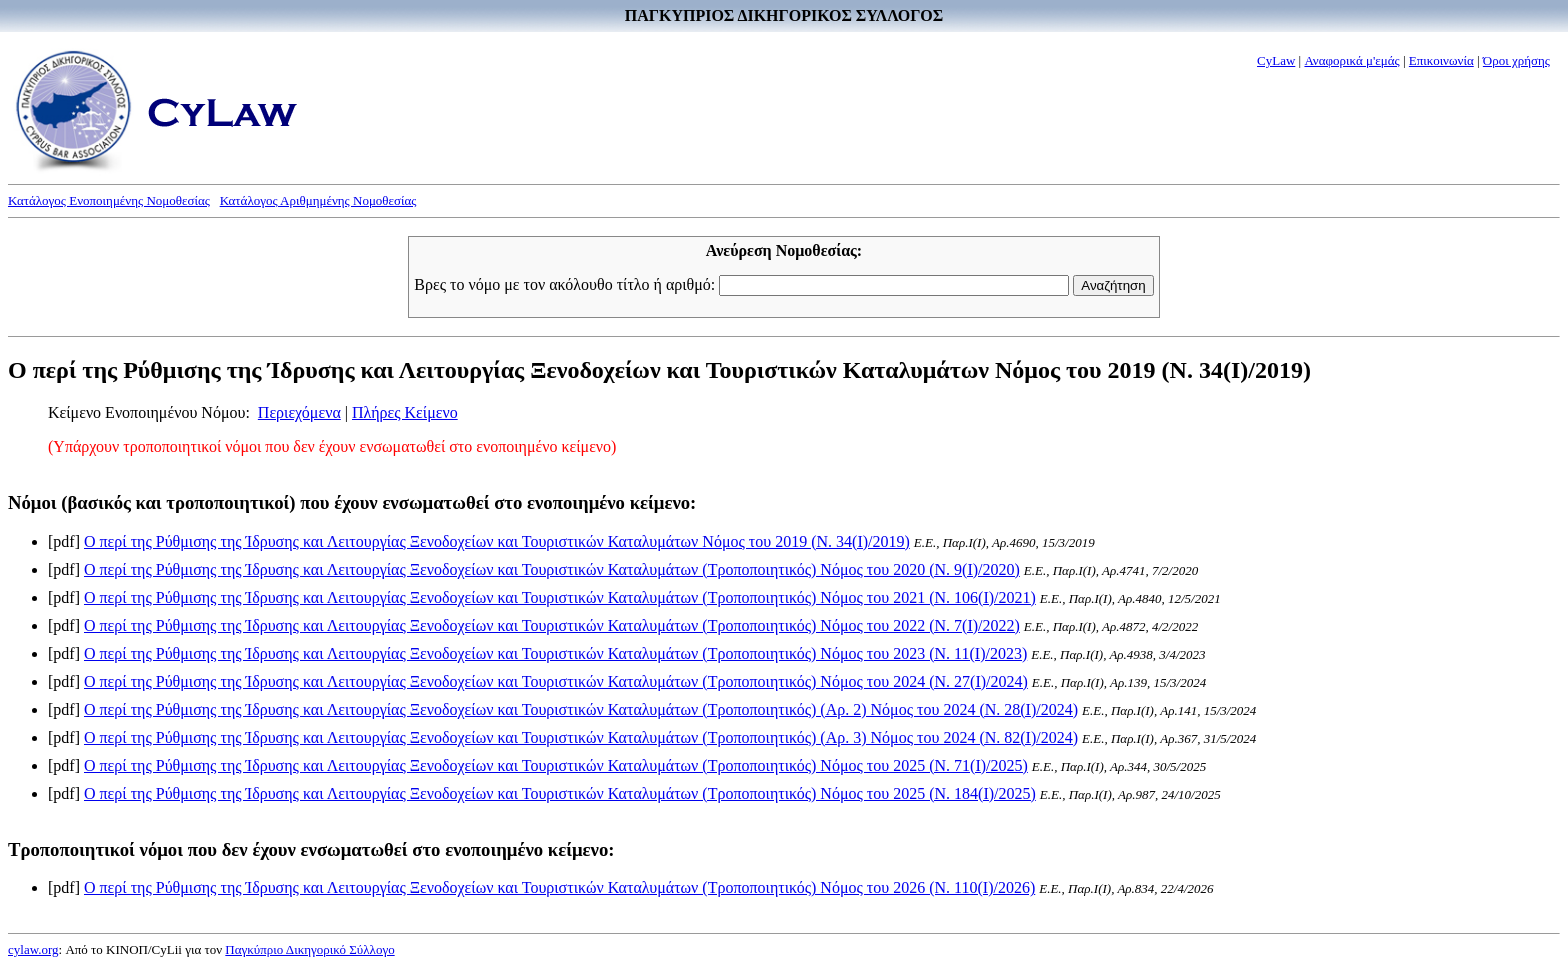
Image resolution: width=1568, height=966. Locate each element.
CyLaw (1276, 60)
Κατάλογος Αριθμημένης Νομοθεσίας (318, 200)
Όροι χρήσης (1516, 60)
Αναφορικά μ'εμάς (1351, 60)
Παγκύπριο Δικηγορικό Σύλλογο (309, 949)
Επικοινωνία (1441, 60)
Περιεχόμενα (299, 412)
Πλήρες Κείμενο (405, 412)
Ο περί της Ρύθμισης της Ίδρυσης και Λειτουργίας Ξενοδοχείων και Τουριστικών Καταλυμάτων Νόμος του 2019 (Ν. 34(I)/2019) (497, 541)
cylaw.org (33, 949)
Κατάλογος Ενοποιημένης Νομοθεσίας (109, 200)
